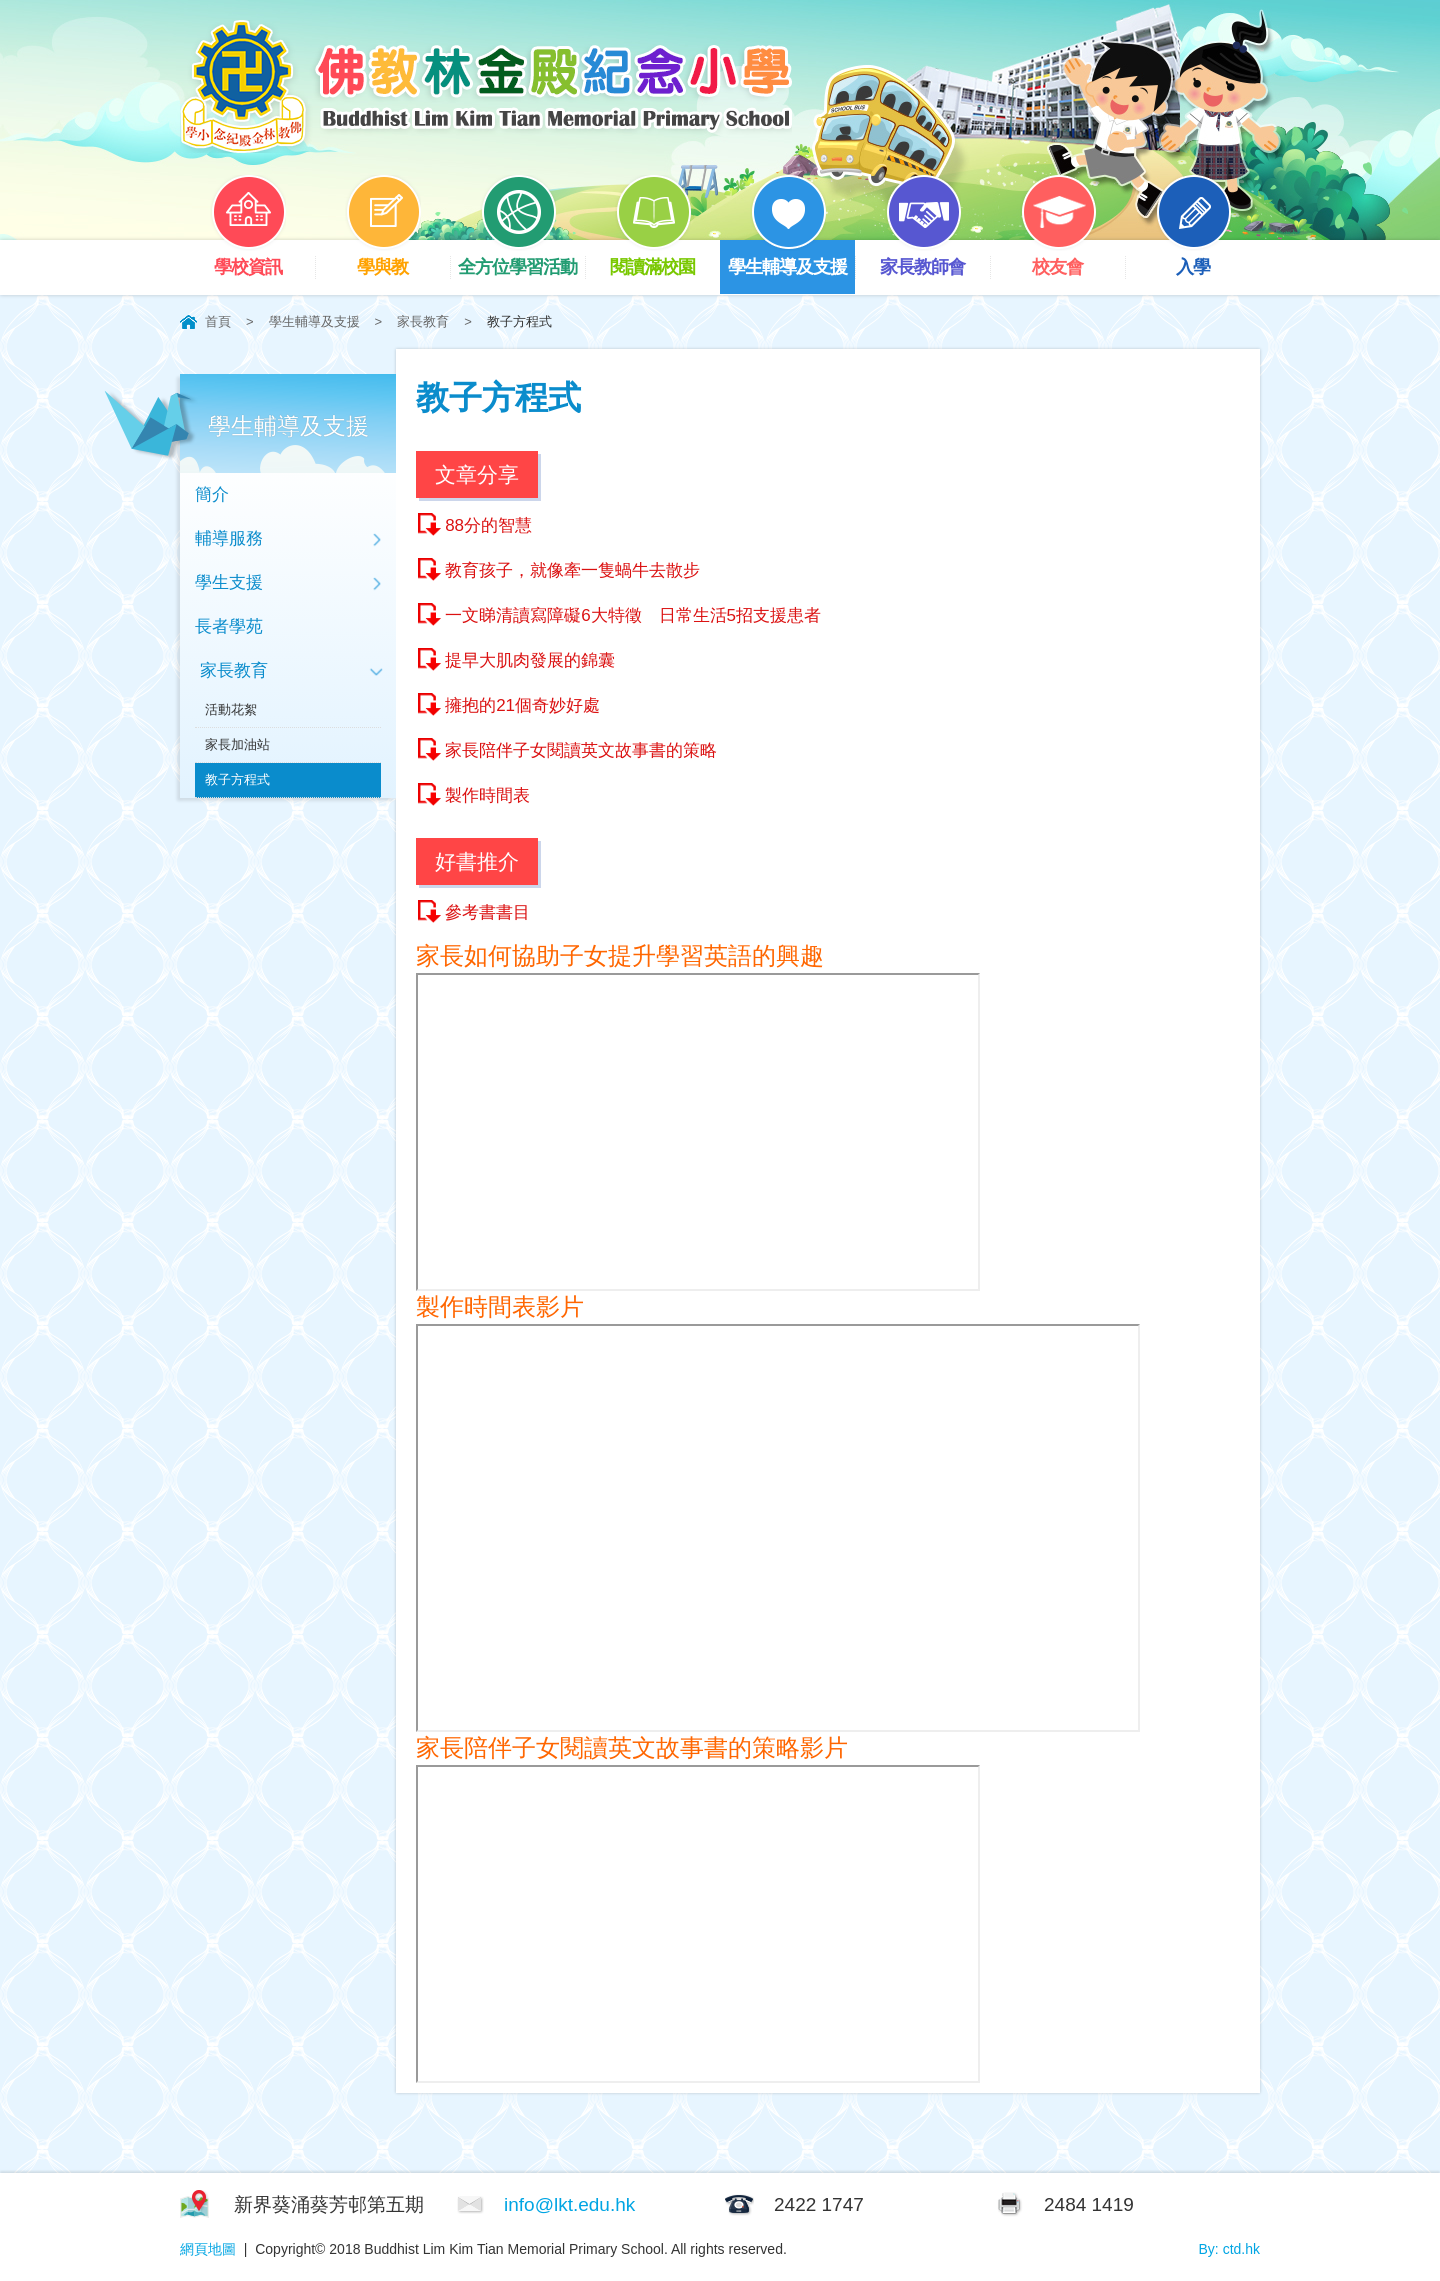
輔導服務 (229, 538)
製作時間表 (487, 795)
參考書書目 (487, 912)
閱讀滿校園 (665, 258)
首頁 (218, 321)
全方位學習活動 (521, 258)
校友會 (1073, 258)
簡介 (212, 494)
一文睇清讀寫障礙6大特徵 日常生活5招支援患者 (633, 615)
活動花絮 (231, 709)
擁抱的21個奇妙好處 (522, 705)
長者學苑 (229, 626)
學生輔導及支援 (791, 258)
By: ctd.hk (1229, 2249)
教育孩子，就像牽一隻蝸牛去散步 (572, 570)
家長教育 (423, 321)
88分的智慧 (488, 525)
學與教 (398, 258)
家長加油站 (237, 744)
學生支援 (229, 582)
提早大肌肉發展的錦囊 (530, 660)
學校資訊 (263, 258)
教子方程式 (237, 779)
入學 (1208, 258)
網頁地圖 (208, 2249)
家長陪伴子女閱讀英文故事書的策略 (581, 750)
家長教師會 (935, 258)
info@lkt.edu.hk (569, 2204)
